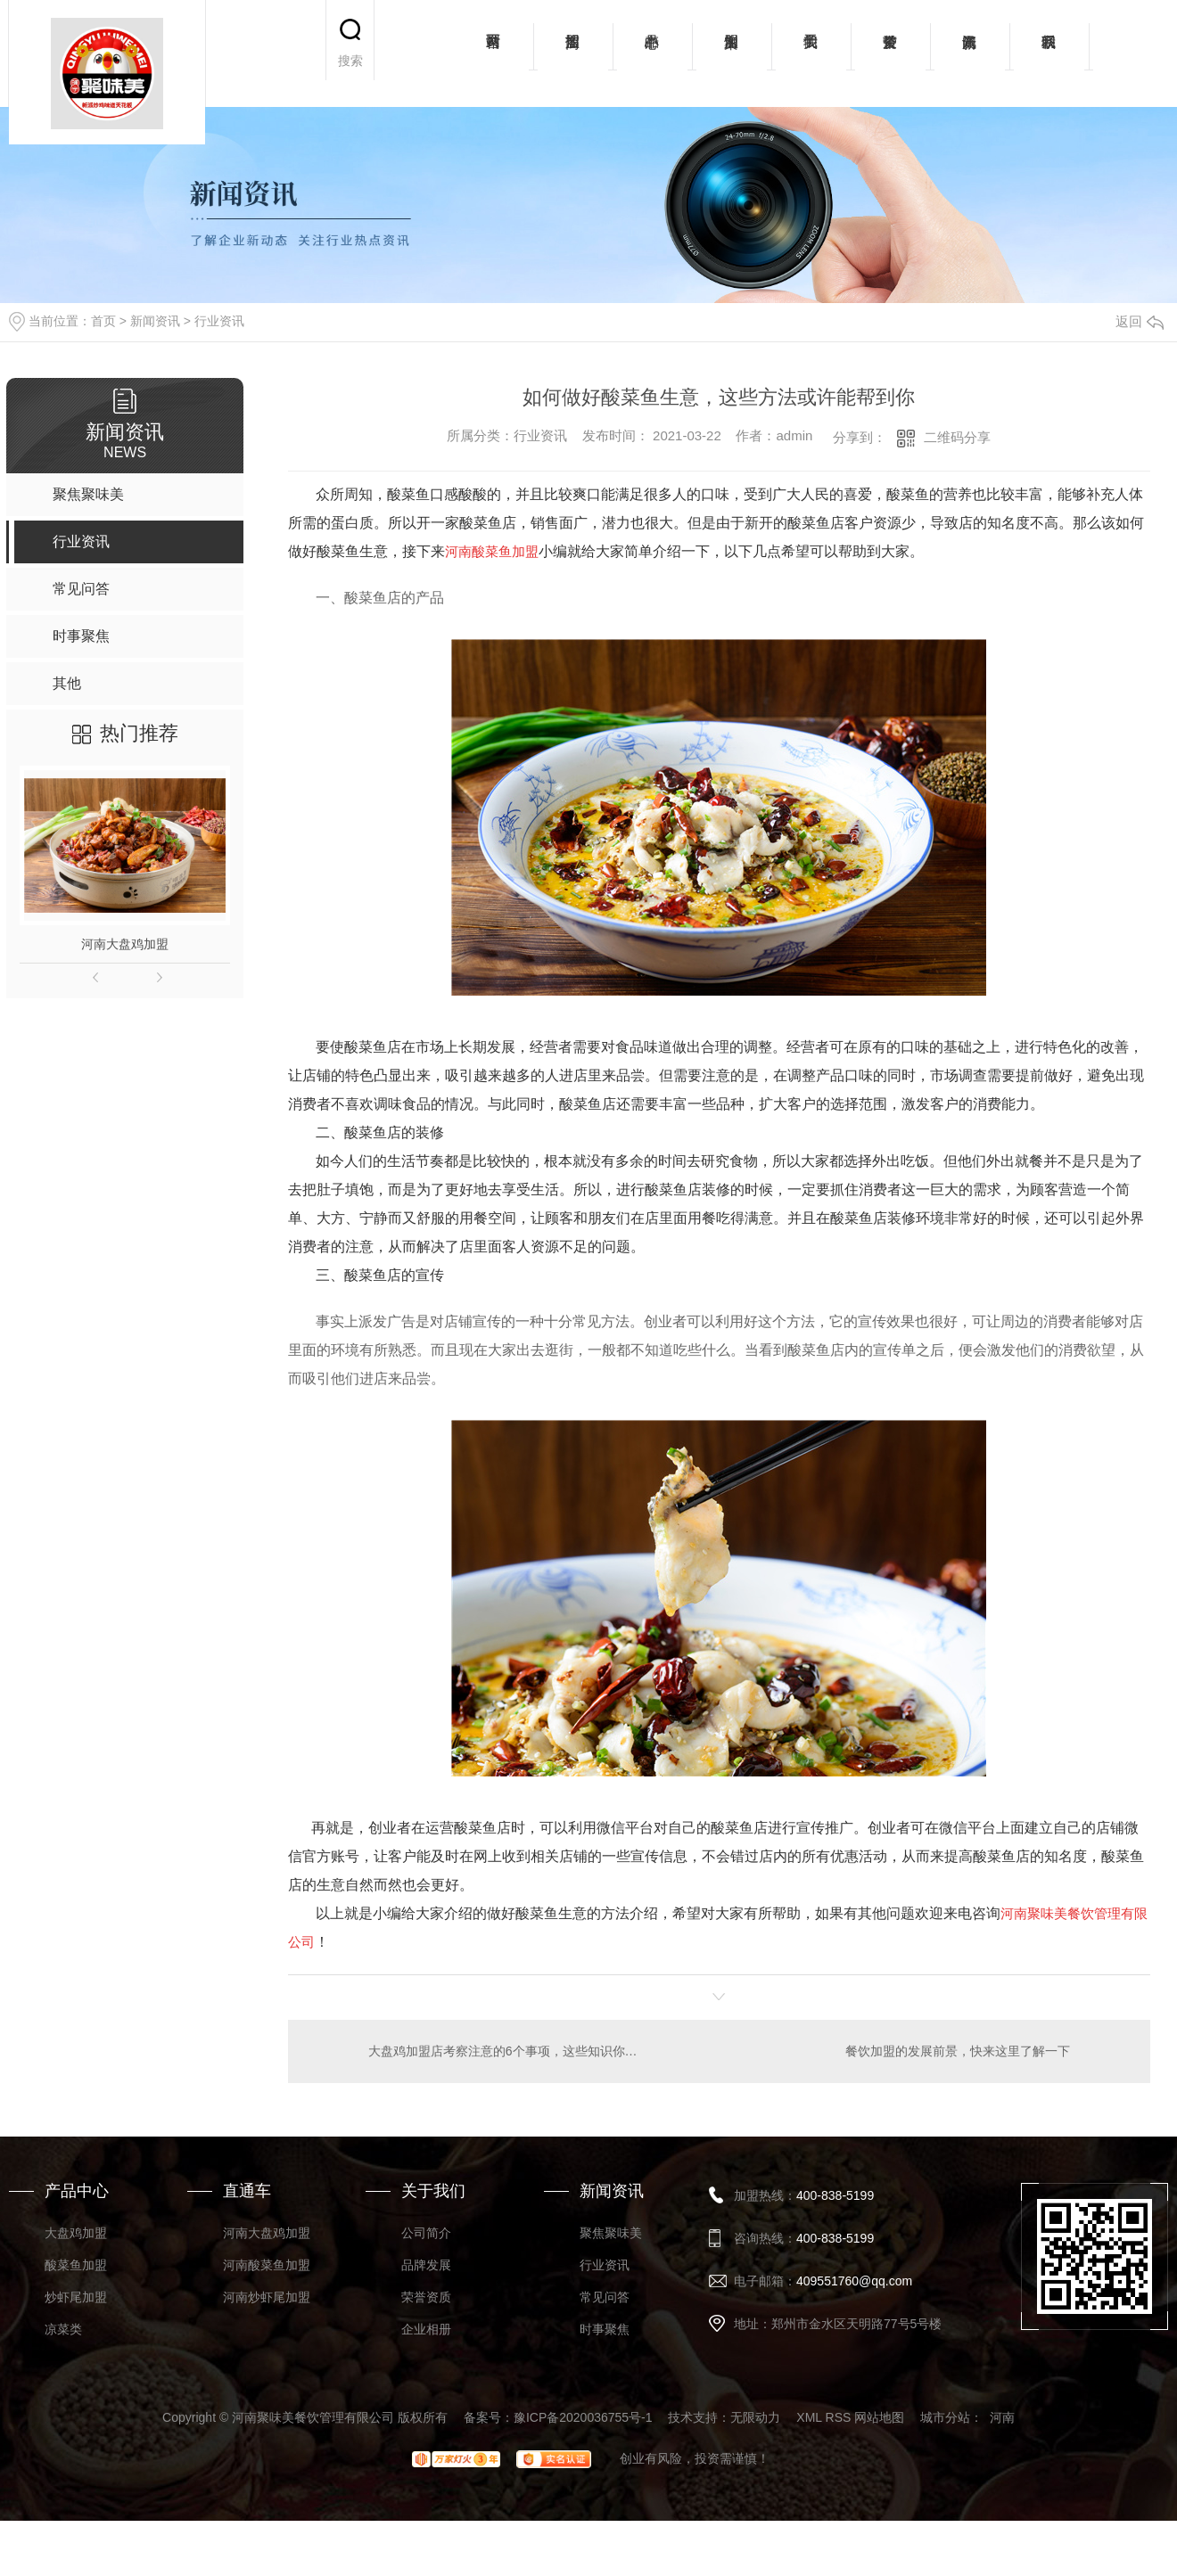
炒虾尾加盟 (76, 2296)
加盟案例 (731, 53)
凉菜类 (63, 2328)
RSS (839, 2416)
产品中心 (652, 53)
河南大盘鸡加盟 (125, 944)
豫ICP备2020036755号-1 (583, 2416)
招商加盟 (573, 53)
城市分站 (945, 2416)
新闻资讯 (969, 53)
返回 (1139, 321)
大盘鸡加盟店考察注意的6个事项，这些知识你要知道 (503, 2050)
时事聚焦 (605, 2328)
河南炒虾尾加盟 (266, 2296)
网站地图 (879, 2416)
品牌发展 (426, 2264)
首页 (103, 321)
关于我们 (811, 53)
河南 (1002, 2416)
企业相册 (426, 2328)
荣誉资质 (890, 53)
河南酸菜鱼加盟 (266, 2264)
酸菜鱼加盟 (76, 2264)
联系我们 (1049, 53)
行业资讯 (219, 321)
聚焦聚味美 (611, 2232)
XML (808, 2416)
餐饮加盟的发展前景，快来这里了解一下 (957, 2050)
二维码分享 (957, 437)
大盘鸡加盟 (76, 2232)
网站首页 (493, 53)
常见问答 (605, 2296)
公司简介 (426, 2232)
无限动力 (755, 2416)
